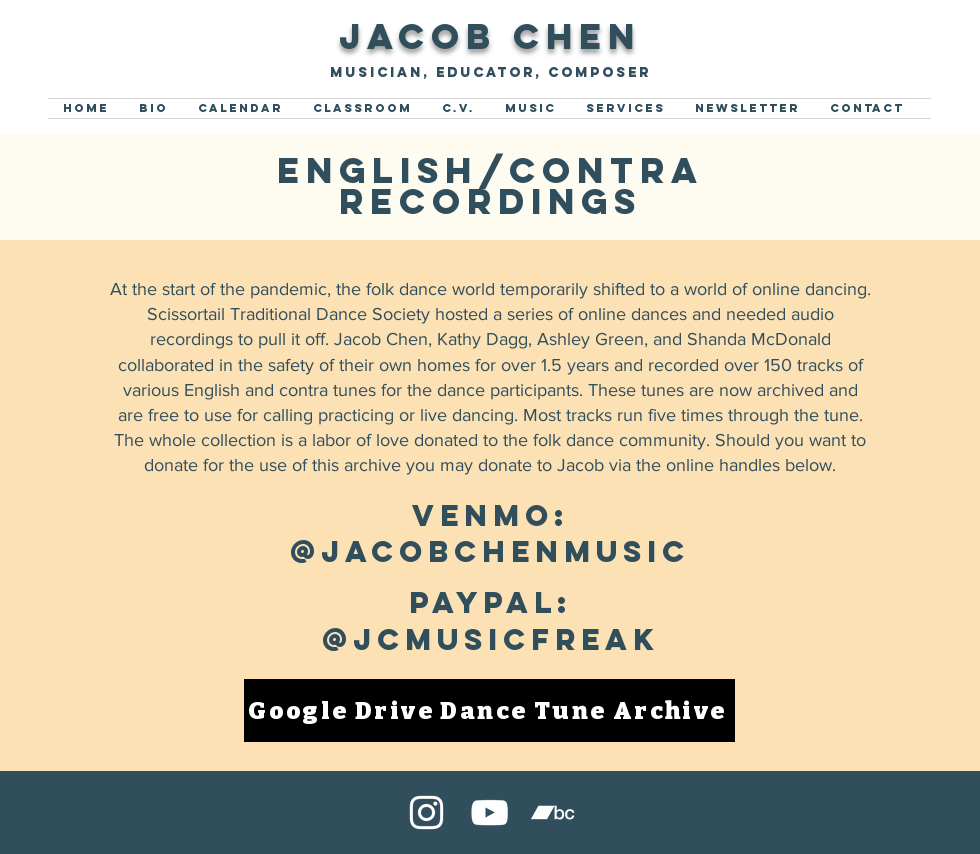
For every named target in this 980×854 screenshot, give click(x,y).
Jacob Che (473, 36)
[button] (530, 108)
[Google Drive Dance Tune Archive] (489, 710)
